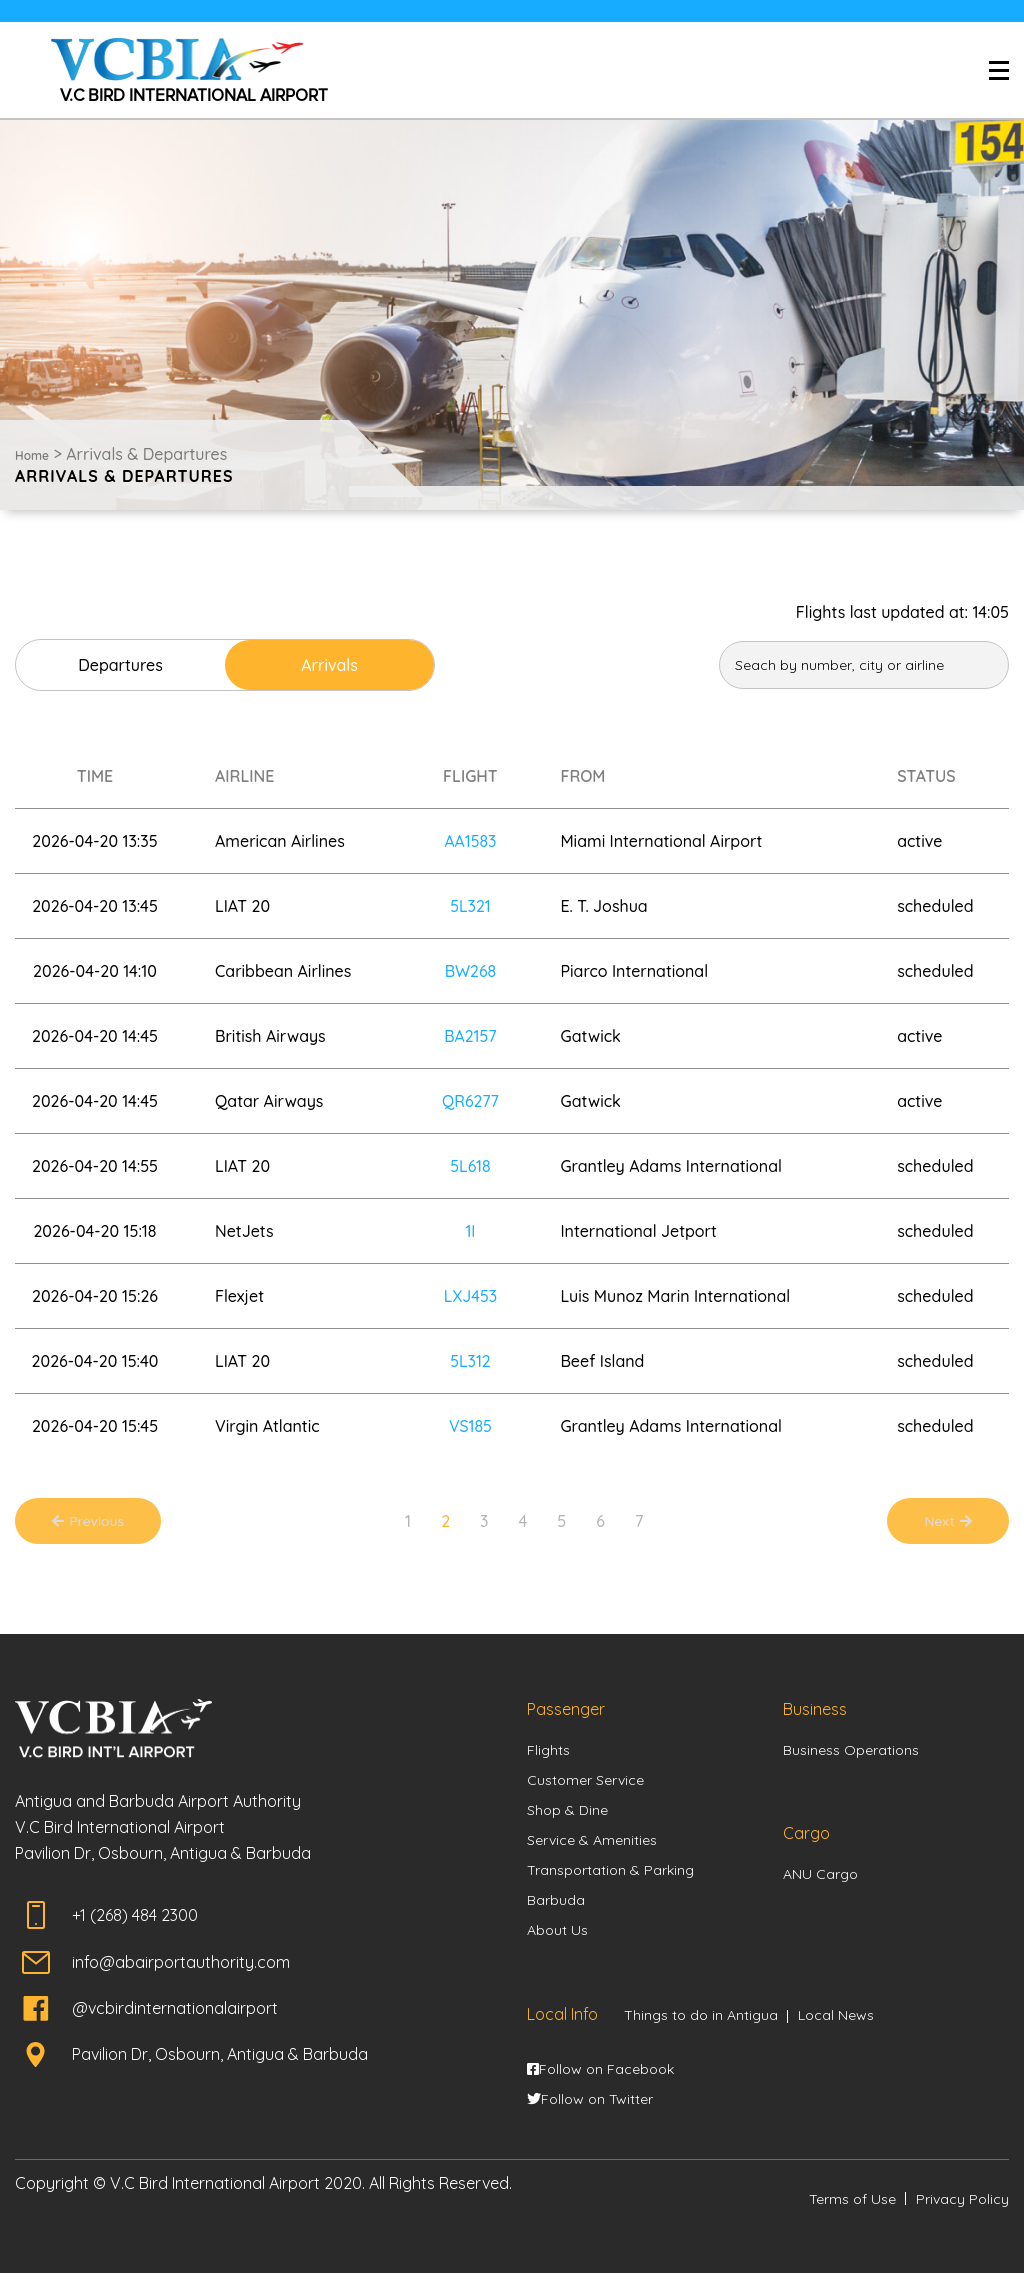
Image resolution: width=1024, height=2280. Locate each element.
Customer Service (585, 1785)
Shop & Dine (567, 1815)
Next (940, 1523)
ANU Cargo (820, 1879)
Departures (131, 665)
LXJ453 (471, 1296)
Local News (836, 2021)
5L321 (470, 906)
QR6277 (470, 1101)
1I (470, 1231)
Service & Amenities (592, 1845)
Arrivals (361, 665)
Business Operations (851, 1755)
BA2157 (470, 1036)
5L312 (470, 1361)
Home (32, 455)
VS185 (470, 1426)
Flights (548, 1755)
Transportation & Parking (610, 1875)
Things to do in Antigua (701, 2021)
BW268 (470, 971)
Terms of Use (852, 2205)
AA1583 (470, 841)
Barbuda (556, 1906)
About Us (557, 1936)
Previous (98, 1523)
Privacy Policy (962, 2205)
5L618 (470, 1166)
